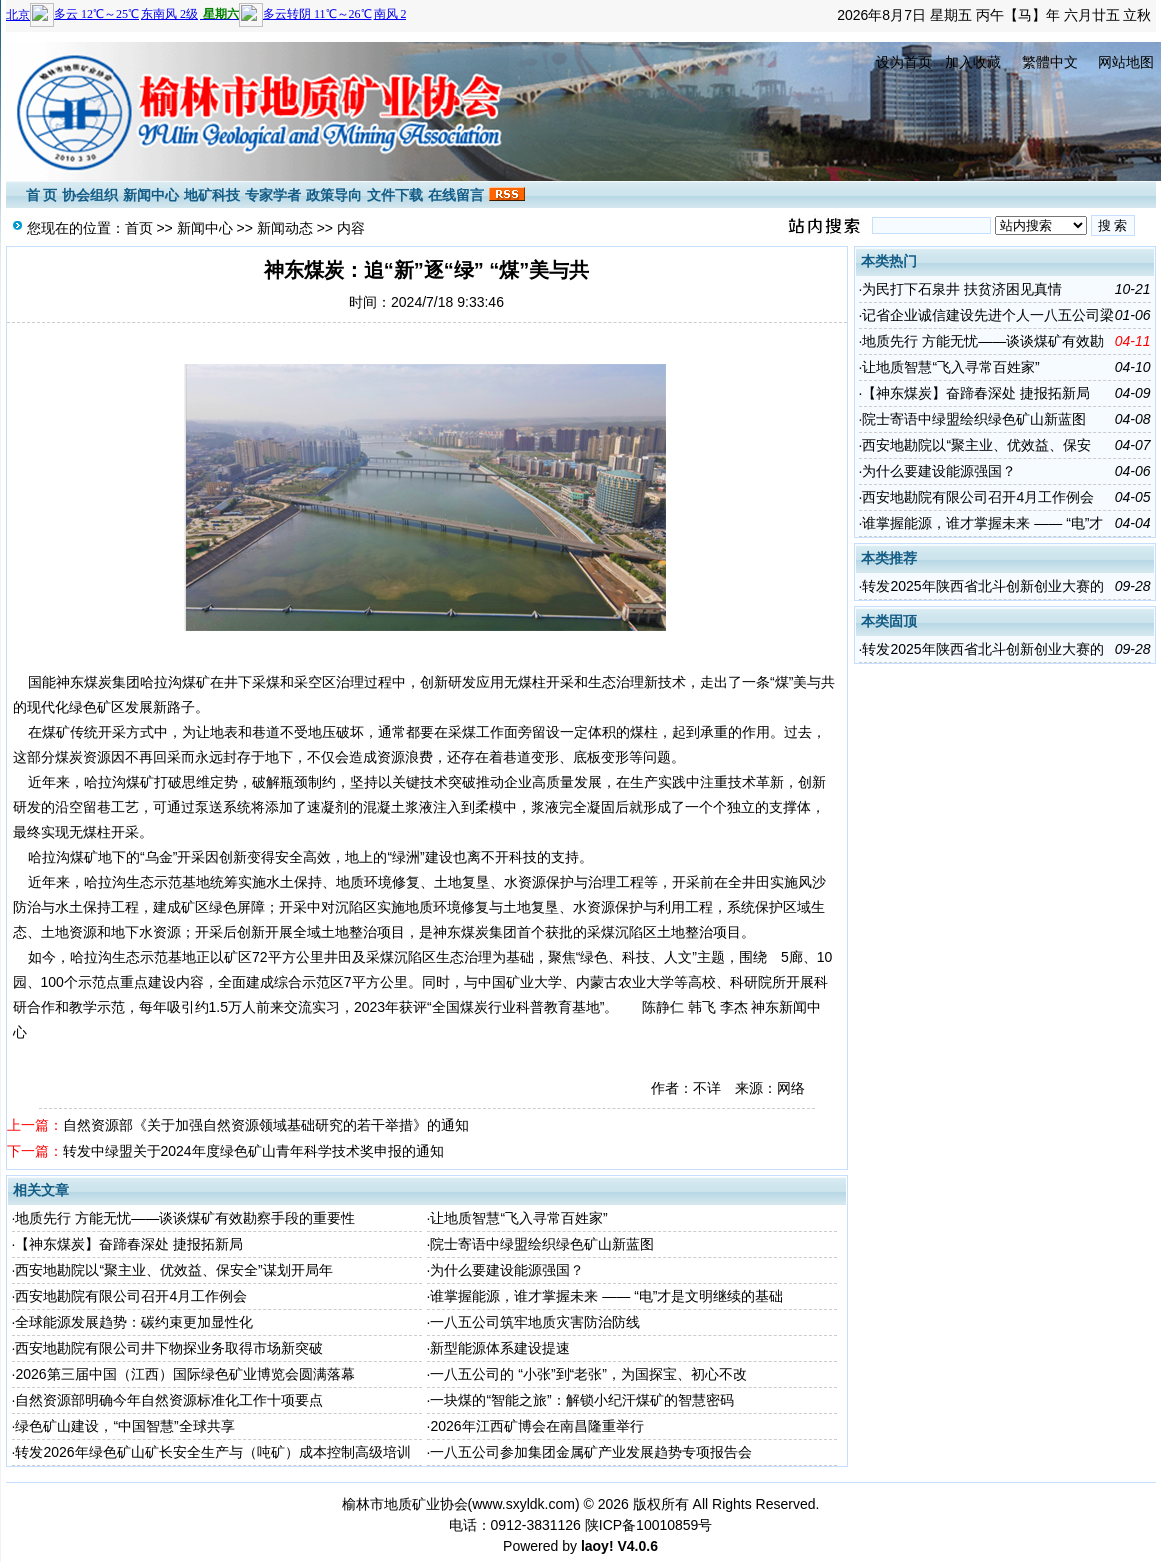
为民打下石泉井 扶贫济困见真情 (962, 289)
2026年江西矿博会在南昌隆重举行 (536, 1426)
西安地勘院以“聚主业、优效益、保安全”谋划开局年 (173, 1270)
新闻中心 (151, 195)
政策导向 (334, 195)
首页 (139, 228)
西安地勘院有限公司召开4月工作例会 (131, 1296)
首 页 (42, 195)
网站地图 (1126, 62)
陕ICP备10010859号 (649, 1525)
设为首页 (904, 62)
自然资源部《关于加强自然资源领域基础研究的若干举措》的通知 (266, 1125)
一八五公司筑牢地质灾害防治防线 (535, 1322)
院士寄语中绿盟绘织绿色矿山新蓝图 (542, 1244)
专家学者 (273, 195)
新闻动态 (285, 228)
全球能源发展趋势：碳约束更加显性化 (134, 1322)
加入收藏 (973, 62)
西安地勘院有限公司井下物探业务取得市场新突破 (169, 1348)
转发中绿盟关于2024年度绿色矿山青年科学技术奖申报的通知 (253, 1151)
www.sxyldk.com (523, 1504)
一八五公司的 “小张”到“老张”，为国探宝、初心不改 (588, 1374)
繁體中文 (1050, 62)
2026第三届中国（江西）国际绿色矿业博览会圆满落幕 (184, 1374)
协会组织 (90, 195)
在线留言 (456, 195)
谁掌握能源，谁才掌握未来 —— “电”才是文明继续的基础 (606, 1296)
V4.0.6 (637, 1546)
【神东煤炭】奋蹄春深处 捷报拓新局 (129, 1244)
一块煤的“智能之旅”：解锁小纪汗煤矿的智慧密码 (581, 1400)
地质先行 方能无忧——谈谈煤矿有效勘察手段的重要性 (185, 1218)
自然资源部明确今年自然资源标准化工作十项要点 (169, 1400)
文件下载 (395, 195)
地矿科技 (212, 195)
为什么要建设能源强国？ (507, 1270)
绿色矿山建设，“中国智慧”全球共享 (124, 1426)
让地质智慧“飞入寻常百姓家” (518, 1218)
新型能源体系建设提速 (500, 1348)
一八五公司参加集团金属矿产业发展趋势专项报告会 (591, 1452)
